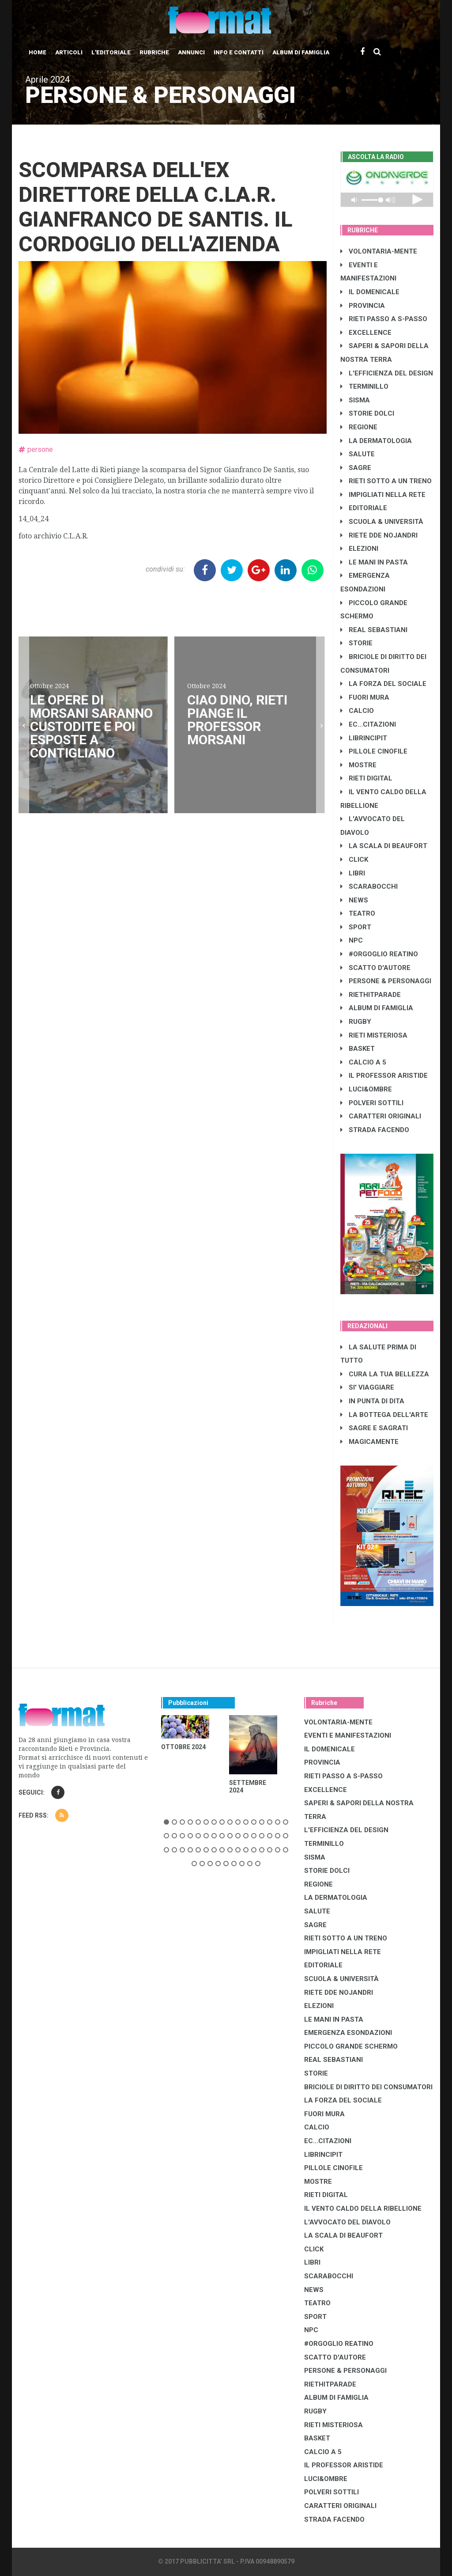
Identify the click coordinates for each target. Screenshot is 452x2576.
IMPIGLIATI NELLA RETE (383, 495)
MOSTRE (358, 765)
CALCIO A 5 (363, 1062)
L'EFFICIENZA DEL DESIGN (386, 373)
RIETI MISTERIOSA (373, 1035)
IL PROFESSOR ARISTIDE (384, 1076)
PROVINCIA (362, 306)
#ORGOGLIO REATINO (379, 954)
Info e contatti (239, 52)
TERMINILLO (364, 386)
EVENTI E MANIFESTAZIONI (347, 1735)
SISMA (355, 400)
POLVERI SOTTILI (371, 1103)
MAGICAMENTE (369, 1442)
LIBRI (352, 873)
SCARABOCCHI (369, 886)
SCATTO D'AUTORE (375, 968)
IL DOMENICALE (369, 292)
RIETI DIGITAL (366, 778)
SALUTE (357, 454)
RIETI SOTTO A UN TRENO (386, 481)
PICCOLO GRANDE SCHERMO (351, 2046)
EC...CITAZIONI (368, 724)
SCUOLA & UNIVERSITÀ (381, 522)
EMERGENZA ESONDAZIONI (348, 2033)
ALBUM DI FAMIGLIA (376, 1008)
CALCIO (357, 711)
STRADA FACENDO (374, 1130)
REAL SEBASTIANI (373, 630)
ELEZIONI (359, 549)
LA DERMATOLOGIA (376, 441)
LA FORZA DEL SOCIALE (383, 684)
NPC (351, 940)
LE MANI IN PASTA (374, 562)
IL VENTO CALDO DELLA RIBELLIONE (363, 2208)
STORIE (356, 643)
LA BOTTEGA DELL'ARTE (384, 1415)
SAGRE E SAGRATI (374, 1428)
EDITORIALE (363, 508)
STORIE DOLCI (367, 413)
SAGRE (355, 468)
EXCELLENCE (366, 333)
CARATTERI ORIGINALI (380, 1116)
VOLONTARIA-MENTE (378, 251)
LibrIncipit (363, 738)
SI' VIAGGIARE (367, 1387)
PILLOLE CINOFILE (373, 751)
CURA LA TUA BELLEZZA (384, 1374)
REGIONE (358, 427)
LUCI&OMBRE (366, 1089)
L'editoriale (111, 52)
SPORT (355, 927)
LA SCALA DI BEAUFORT (383, 846)
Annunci (191, 52)
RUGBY (355, 1022)
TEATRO (357, 913)
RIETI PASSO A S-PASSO (383, 319)
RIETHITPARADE (370, 995)
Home (37, 52)
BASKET (357, 1049)
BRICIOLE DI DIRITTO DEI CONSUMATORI (368, 2087)
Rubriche (154, 52)
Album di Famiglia (300, 52)
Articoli (69, 52)
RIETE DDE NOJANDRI (379, 535)
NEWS (354, 900)
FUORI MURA (364, 697)
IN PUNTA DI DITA (372, 1401)
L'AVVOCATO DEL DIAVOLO (347, 2222)
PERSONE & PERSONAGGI (385, 981)
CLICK (354, 860)
